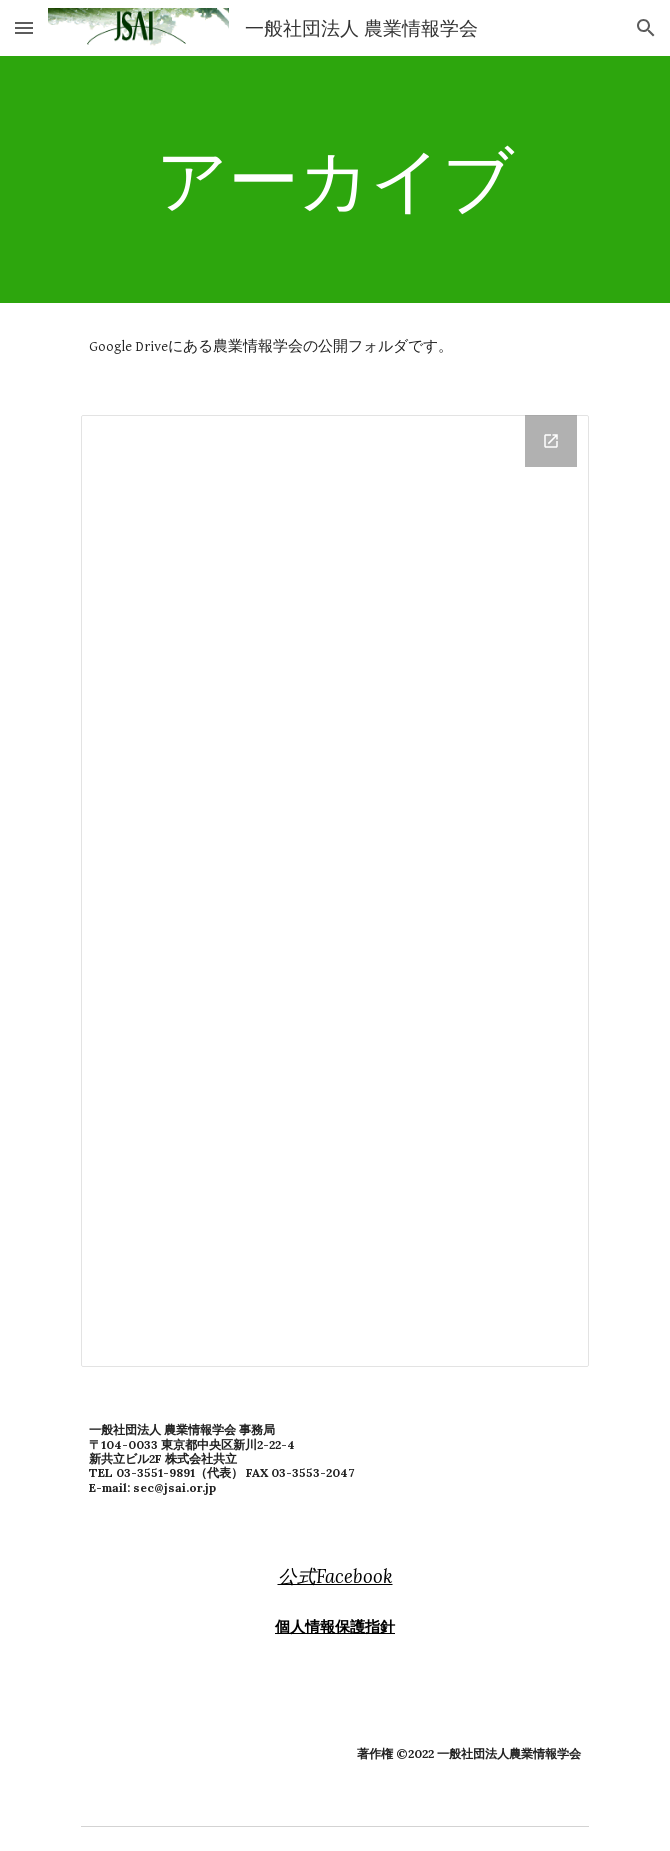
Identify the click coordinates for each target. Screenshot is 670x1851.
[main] (334, 179)
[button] (24, 27)
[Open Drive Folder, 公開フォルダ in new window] (551, 441)
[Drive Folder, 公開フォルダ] (334, 891)
